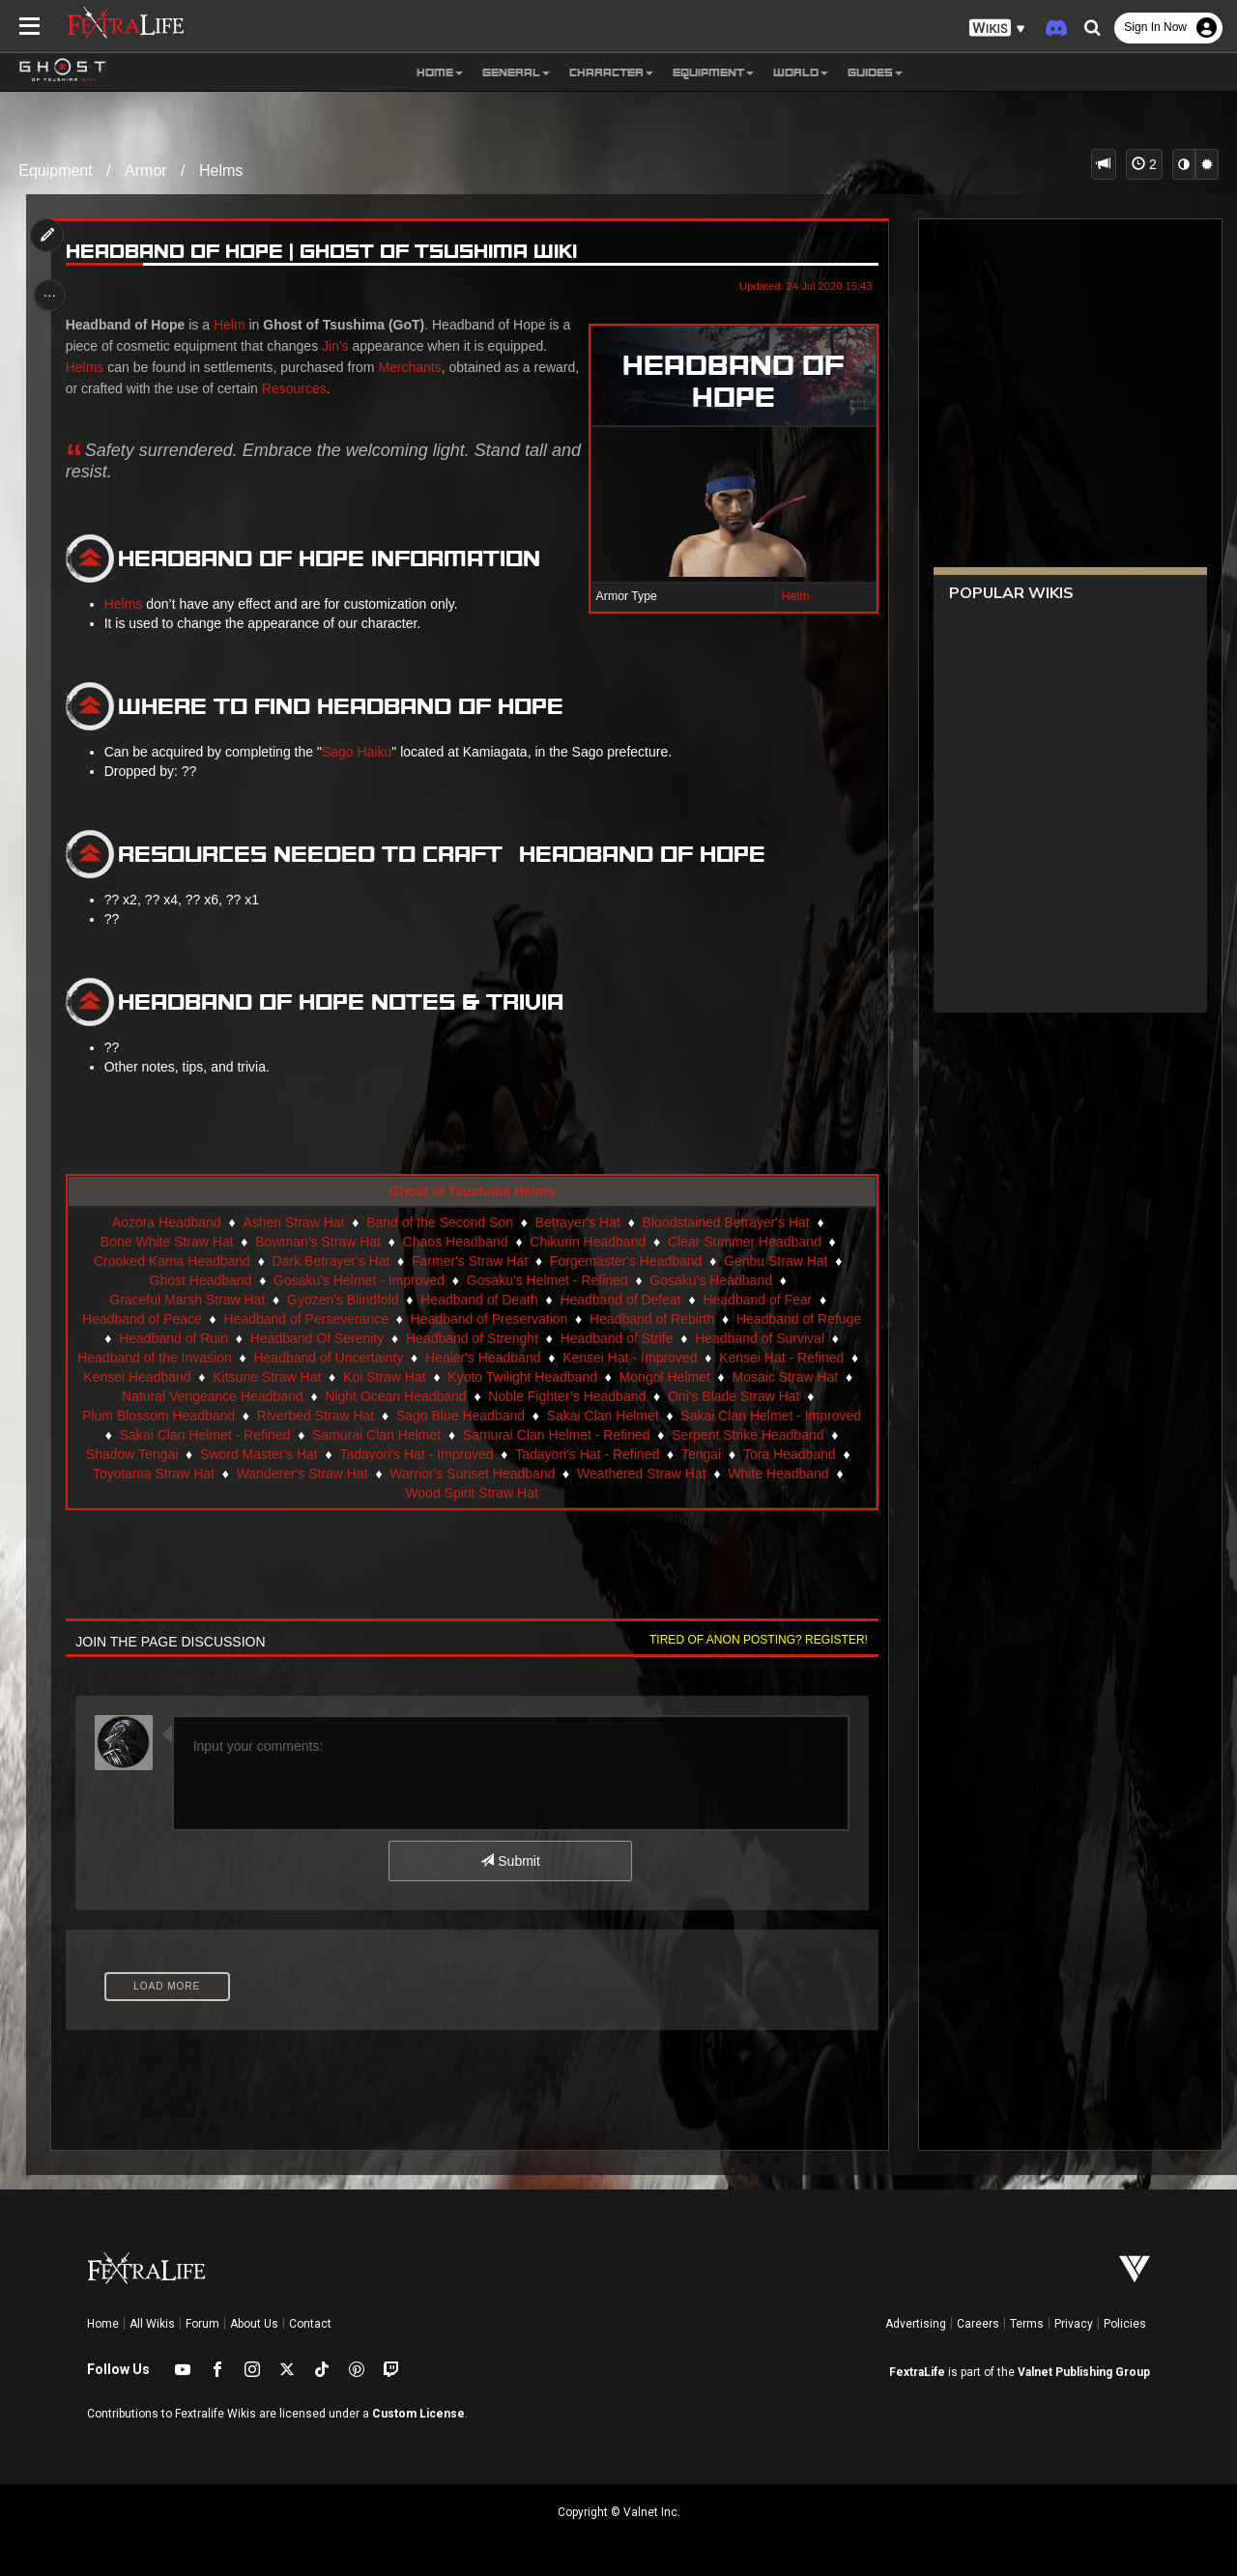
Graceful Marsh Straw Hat (187, 1299)
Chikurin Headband (588, 1241)
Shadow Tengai (131, 1454)
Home (103, 2324)
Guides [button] (875, 72)
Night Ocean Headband (395, 1396)
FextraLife (917, 2372)
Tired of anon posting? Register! (755, 1639)
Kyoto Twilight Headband (522, 1377)
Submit (509, 1861)
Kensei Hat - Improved (629, 1357)
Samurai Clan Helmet (375, 1435)
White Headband (778, 1473)
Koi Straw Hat (383, 1377)
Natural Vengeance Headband (211, 1396)
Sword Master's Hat (258, 1454)
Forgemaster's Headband (625, 1261)
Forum (202, 2324)
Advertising (915, 2324)
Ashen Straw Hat (293, 1222)
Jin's (338, 346)
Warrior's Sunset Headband (472, 1473)
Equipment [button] (713, 72)
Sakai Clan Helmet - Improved (770, 1415)
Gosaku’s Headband (710, 1280)
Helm (792, 596)
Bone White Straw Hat (166, 1241)
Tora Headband (788, 1454)
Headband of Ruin (173, 1338)
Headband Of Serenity (316, 1338)
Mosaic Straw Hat (785, 1377)
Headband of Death (478, 1299)
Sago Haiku (358, 751)
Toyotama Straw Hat (153, 1473)
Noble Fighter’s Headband (567, 1396)
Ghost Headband (200, 1280)
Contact (310, 2324)
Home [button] (440, 72)
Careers (978, 2324)
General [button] (516, 72)
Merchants (412, 367)
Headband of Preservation (488, 1319)
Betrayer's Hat (576, 1222)
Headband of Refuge (797, 1319)
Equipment (55, 170)
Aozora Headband (165, 1222)
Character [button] (611, 72)
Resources (345, 388)
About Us (254, 2324)
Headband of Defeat (620, 1299)
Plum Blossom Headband (158, 1415)
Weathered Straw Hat (640, 1473)
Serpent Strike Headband (747, 1435)
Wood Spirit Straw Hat (471, 1493)
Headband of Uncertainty (328, 1357)
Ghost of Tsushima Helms (471, 1191)
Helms (221, 170)
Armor (146, 170)
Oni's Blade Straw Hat (733, 1396)
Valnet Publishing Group (1084, 2372)
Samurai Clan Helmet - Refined (555, 1435)
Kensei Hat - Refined (781, 1357)
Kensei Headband (136, 1377)
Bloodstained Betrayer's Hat (725, 1222)
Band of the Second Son (439, 1222)
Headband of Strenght (471, 1338)
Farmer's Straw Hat (469, 1261)
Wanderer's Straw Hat (301, 1473)
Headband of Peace (141, 1319)
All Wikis (152, 2324)
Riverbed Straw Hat (314, 1415)
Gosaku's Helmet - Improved (359, 1280)
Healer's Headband (481, 1357)
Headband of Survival (759, 1338)
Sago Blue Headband (459, 1415)
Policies (1125, 2324)
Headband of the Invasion (154, 1357)
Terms (1027, 2324)
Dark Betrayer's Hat (330, 1261)
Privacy (1073, 2324)
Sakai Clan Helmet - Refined (204, 1435)
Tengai (700, 1454)
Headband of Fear (757, 1299)
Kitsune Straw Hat (267, 1377)
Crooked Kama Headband (171, 1261)
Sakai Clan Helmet (602, 1415)
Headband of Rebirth (651, 1319)
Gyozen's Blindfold (342, 1299)
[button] (997, 28)
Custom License (418, 2413)
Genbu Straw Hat (775, 1261)
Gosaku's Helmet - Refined (546, 1280)
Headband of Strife (616, 1338)
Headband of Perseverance (305, 1319)
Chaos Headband (454, 1241)
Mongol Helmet (663, 1377)
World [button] (800, 72)
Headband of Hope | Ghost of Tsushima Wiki (323, 252)
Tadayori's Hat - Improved (416, 1454)
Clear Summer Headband (743, 1241)
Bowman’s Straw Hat (318, 1241)
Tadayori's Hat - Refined (587, 1454)
